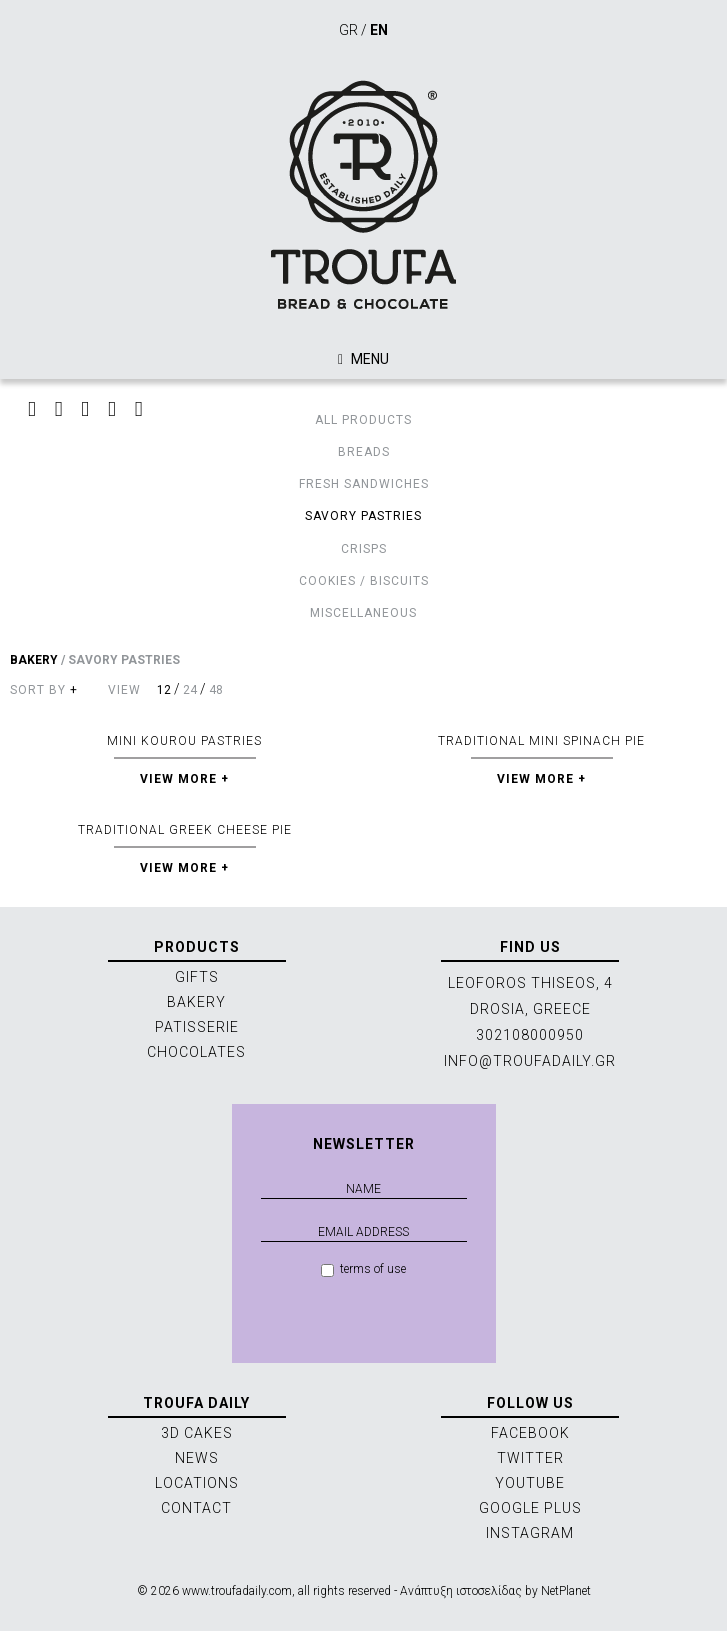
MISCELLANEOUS (363, 613)
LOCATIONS (197, 1483)
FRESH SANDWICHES (364, 484)
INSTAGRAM (530, 1533)
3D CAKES (197, 1433)
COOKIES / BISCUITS (364, 581)
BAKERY (34, 660)
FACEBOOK (530, 1433)
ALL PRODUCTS (363, 420)
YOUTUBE (530, 1483)
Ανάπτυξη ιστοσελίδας (461, 1591)
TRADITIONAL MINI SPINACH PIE (541, 741)
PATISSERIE (197, 1027)
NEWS (197, 1458)
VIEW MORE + (184, 779)
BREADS (364, 452)
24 (190, 690)
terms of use (363, 1269)
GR (348, 30)
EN (379, 30)
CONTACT (196, 1508)
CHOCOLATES (196, 1052)
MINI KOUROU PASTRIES (184, 741)
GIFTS (197, 977)
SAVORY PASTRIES (363, 516)
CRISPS (364, 549)
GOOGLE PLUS (530, 1508)
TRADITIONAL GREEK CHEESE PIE (185, 830)
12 (164, 690)
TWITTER (530, 1458)
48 (216, 690)
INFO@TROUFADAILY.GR (530, 1061)
